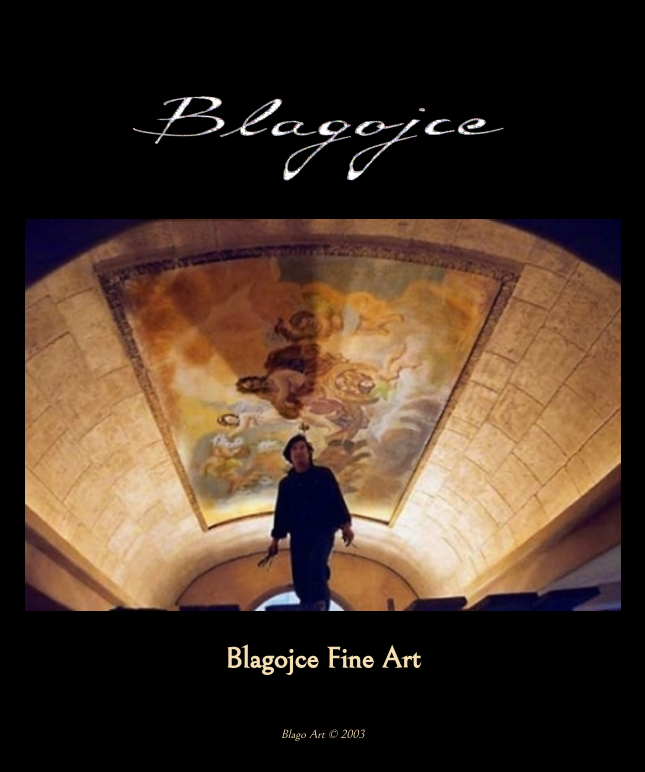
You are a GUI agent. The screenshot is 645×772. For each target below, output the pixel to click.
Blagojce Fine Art (323, 659)
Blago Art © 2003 (323, 734)
